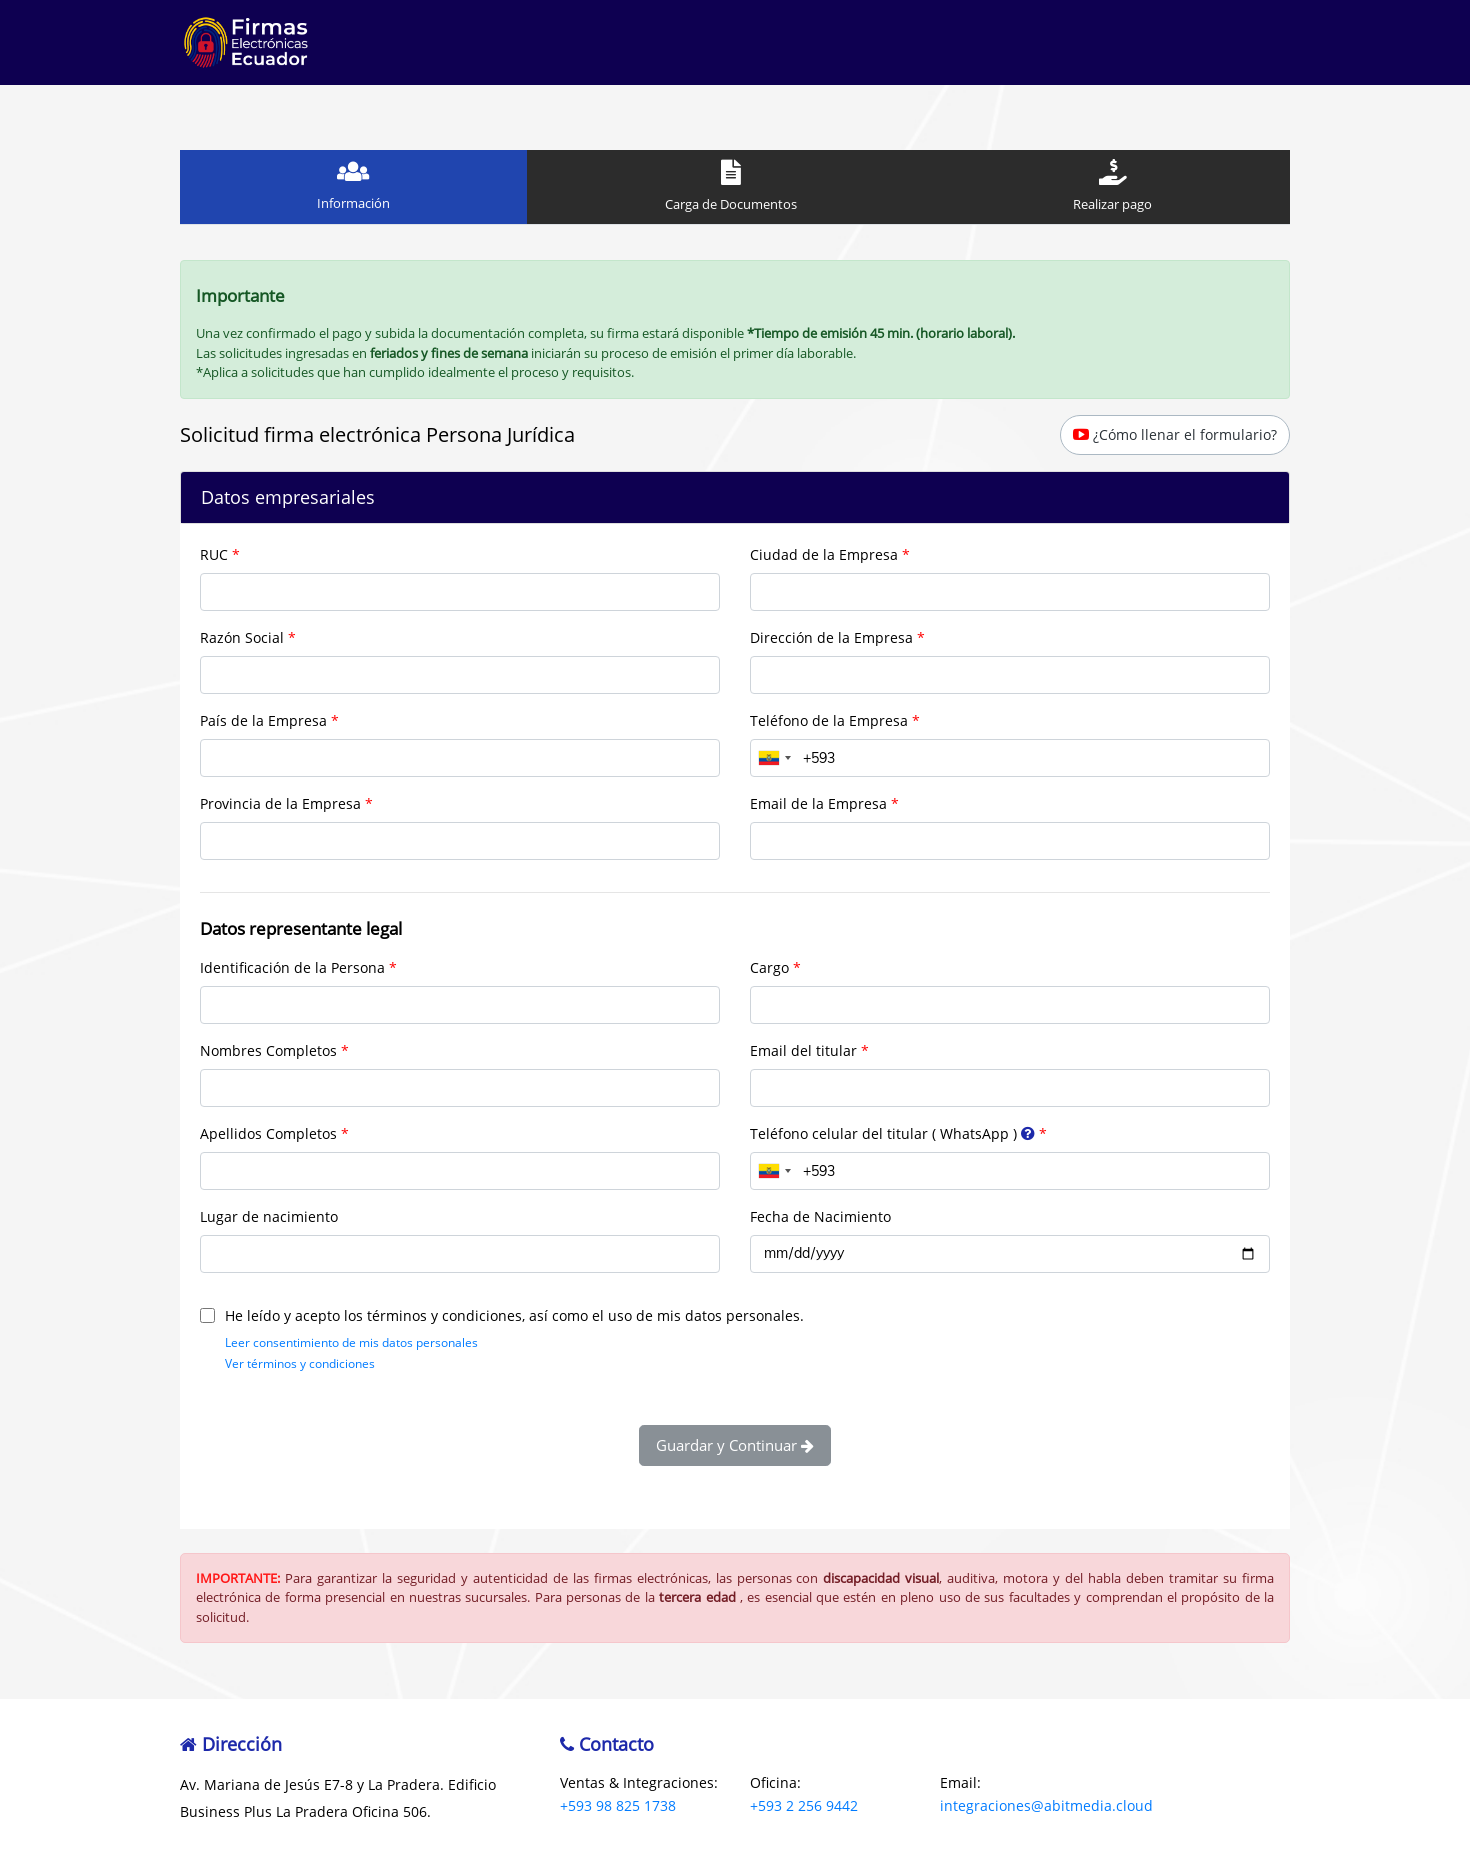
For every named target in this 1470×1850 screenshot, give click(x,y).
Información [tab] (353, 185)
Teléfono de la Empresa (829, 720)
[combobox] (774, 758)
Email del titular (803, 1050)
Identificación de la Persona (292, 967)
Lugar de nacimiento (269, 1216)
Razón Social (242, 637)
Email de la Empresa (818, 803)
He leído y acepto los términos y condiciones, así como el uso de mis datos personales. (502, 1315)
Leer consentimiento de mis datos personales (351, 1342)
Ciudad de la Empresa (824, 554)
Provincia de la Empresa (280, 803)
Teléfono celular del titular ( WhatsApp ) (894, 1133)
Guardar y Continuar (735, 1445)
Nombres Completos (268, 1050)
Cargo (769, 967)
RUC (214, 554)
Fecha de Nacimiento (820, 1216)
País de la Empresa (263, 720)
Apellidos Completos (268, 1133)
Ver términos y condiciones (300, 1363)
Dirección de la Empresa (831, 637)
